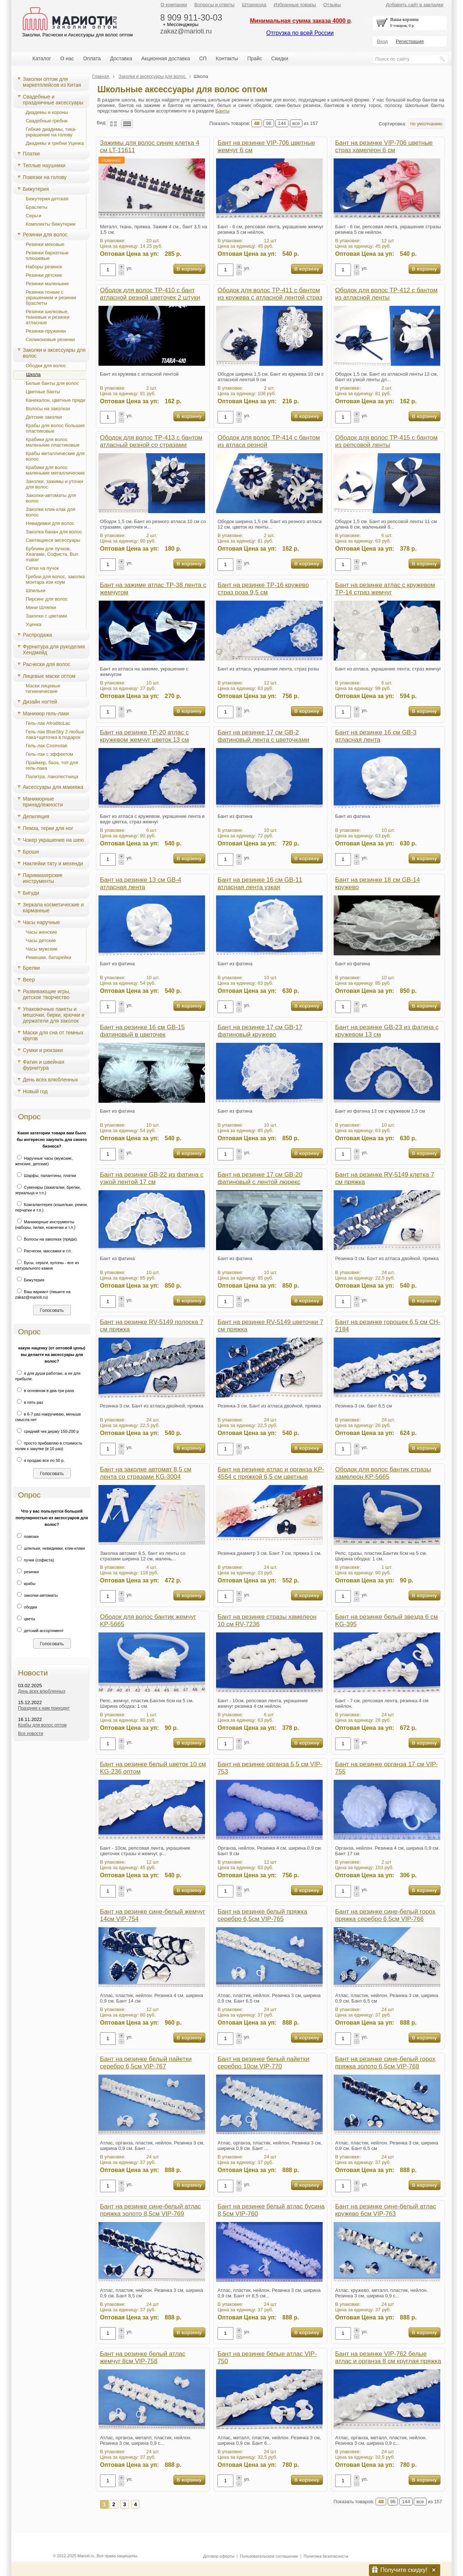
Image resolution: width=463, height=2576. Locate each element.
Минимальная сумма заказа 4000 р (300, 21)
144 (282, 123)
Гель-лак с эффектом (49, 754)
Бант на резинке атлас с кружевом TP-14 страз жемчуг (385, 589)
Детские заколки (44, 417)
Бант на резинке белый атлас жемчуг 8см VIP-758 (142, 2357)
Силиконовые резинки (50, 339)
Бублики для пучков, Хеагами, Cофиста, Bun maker (52, 554)
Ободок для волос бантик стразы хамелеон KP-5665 (383, 1473)
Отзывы (332, 4)
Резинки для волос (45, 234)
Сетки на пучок (42, 568)
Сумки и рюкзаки (43, 1050)
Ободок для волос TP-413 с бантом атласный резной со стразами (151, 441)
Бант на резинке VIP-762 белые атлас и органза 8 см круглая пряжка (388, 2357)
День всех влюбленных (50, 1080)
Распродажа (37, 635)
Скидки (279, 58)
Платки (31, 154)
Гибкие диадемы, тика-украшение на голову (51, 131)
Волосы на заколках (48, 408)
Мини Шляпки (41, 607)
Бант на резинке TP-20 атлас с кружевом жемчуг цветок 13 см (144, 736)
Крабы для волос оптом (42, 1725)
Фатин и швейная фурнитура (43, 1065)
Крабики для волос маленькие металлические (55, 470)
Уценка (34, 624)
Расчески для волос (46, 664)
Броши (31, 852)
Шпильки (36, 590)
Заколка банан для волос (54, 531)
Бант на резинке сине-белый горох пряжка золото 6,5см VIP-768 (385, 2063)
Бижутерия (36, 189)
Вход (382, 41)
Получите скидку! (403, 2570)
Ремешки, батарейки (48, 957)
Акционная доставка (165, 58)
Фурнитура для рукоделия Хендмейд (54, 649)
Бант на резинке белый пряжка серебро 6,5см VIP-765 (262, 1915)
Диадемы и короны (47, 112)
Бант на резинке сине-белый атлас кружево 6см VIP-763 (385, 2210)
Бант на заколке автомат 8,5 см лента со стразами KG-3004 (145, 1473)
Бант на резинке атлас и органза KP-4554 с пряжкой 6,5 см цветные (271, 1473)
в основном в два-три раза (44, 1390)
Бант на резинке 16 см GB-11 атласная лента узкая (260, 883)
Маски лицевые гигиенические (43, 688)
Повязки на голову (45, 177)
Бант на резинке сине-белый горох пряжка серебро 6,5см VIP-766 (385, 1915)
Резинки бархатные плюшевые (47, 255)
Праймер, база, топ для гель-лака (52, 765)
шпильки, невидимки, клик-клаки (50, 1548)
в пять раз (29, 1402)
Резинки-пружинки (46, 331)
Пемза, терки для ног (48, 828)
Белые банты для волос (52, 383)
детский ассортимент (39, 1630)
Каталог (41, 58)
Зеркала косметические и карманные (53, 907)
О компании (174, 4)
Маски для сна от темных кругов (53, 1035)
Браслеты (36, 207)
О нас (67, 58)
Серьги (34, 215)
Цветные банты (43, 391)
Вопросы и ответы (214, 4)
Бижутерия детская (47, 198)
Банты (222, 111)
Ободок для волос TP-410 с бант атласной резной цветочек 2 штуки (150, 294)
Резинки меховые (45, 244)
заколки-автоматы (36, 1595)
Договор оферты (218, 2556)
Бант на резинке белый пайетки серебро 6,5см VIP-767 (146, 2063)
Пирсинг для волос (47, 599)
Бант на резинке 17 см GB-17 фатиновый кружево (260, 1031)
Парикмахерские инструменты (42, 878)
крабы (25, 1583)
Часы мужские (41, 949)
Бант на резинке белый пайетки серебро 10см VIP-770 (263, 2063)
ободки (26, 1607)
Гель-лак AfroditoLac (48, 723)
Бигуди (31, 893)
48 (256, 123)
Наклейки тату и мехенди (53, 863)
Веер (29, 980)
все (296, 123)
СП (203, 58)
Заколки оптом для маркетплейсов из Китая (52, 82)
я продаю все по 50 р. (40, 1460)
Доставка (121, 58)
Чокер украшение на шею (53, 840)
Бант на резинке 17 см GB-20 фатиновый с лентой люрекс (260, 1178)
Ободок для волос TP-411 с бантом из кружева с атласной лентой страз (270, 294)
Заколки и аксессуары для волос (54, 353)
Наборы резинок (44, 266)
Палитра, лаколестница (52, 776)
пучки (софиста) (34, 1560)
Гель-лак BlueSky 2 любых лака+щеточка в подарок (55, 734)
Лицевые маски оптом (49, 676)
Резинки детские (44, 275)
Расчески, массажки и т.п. (43, 1251)
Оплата (92, 58)
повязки (27, 1536)
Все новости (30, 1733)
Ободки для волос (46, 365)
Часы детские (41, 940)
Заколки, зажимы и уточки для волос (54, 484)
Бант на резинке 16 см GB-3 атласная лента (375, 736)
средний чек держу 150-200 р (47, 1431)
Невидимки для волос (50, 523)
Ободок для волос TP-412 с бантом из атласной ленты (386, 294)
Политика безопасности (326, 2556)
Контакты (227, 58)
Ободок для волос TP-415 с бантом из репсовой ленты (386, 441)
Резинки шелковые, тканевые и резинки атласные (47, 317)
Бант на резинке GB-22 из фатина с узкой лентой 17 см (151, 1178)
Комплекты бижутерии (50, 224)
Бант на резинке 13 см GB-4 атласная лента (140, 883)
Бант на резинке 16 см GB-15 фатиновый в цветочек (142, 1031)
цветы (25, 1619)
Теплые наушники (44, 165)
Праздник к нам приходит (44, 1708)
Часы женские (41, 932)
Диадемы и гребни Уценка (55, 143)
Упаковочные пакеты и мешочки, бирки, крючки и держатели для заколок (54, 1015)
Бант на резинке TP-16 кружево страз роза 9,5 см (263, 589)
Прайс (254, 58)
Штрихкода (254, 4)
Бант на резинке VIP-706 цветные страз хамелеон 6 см (384, 146)
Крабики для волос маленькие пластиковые (53, 442)
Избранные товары (295, 4)
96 (268, 123)
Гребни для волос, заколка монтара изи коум (55, 579)
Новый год (35, 1091)
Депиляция (36, 816)
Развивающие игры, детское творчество (46, 994)
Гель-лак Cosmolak (47, 745)
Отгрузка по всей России (300, 33)
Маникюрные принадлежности (43, 802)
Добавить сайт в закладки (415, 4)
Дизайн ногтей (40, 702)
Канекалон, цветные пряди (55, 400)
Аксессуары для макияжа (53, 787)
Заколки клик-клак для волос (50, 512)
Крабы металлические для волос (55, 456)
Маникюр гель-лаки (46, 713)
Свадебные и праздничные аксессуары (53, 99)
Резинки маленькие (47, 283)
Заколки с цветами (46, 616)
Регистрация (410, 41)
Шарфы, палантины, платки (45, 1175)
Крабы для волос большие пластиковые (55, 428)
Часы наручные (41, 922)
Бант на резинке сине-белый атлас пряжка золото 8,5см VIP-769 (150, 2210)
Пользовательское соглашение (269, 2556)
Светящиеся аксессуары (53, 540)
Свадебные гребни (47, 121)
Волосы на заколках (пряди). (46, 1239)
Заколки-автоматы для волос (51, 498)
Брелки (31, 968)
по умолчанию (426, 123)
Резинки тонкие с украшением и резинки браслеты (51, 297)
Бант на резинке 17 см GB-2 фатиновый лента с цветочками (263, 736)
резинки (27, 1572)
